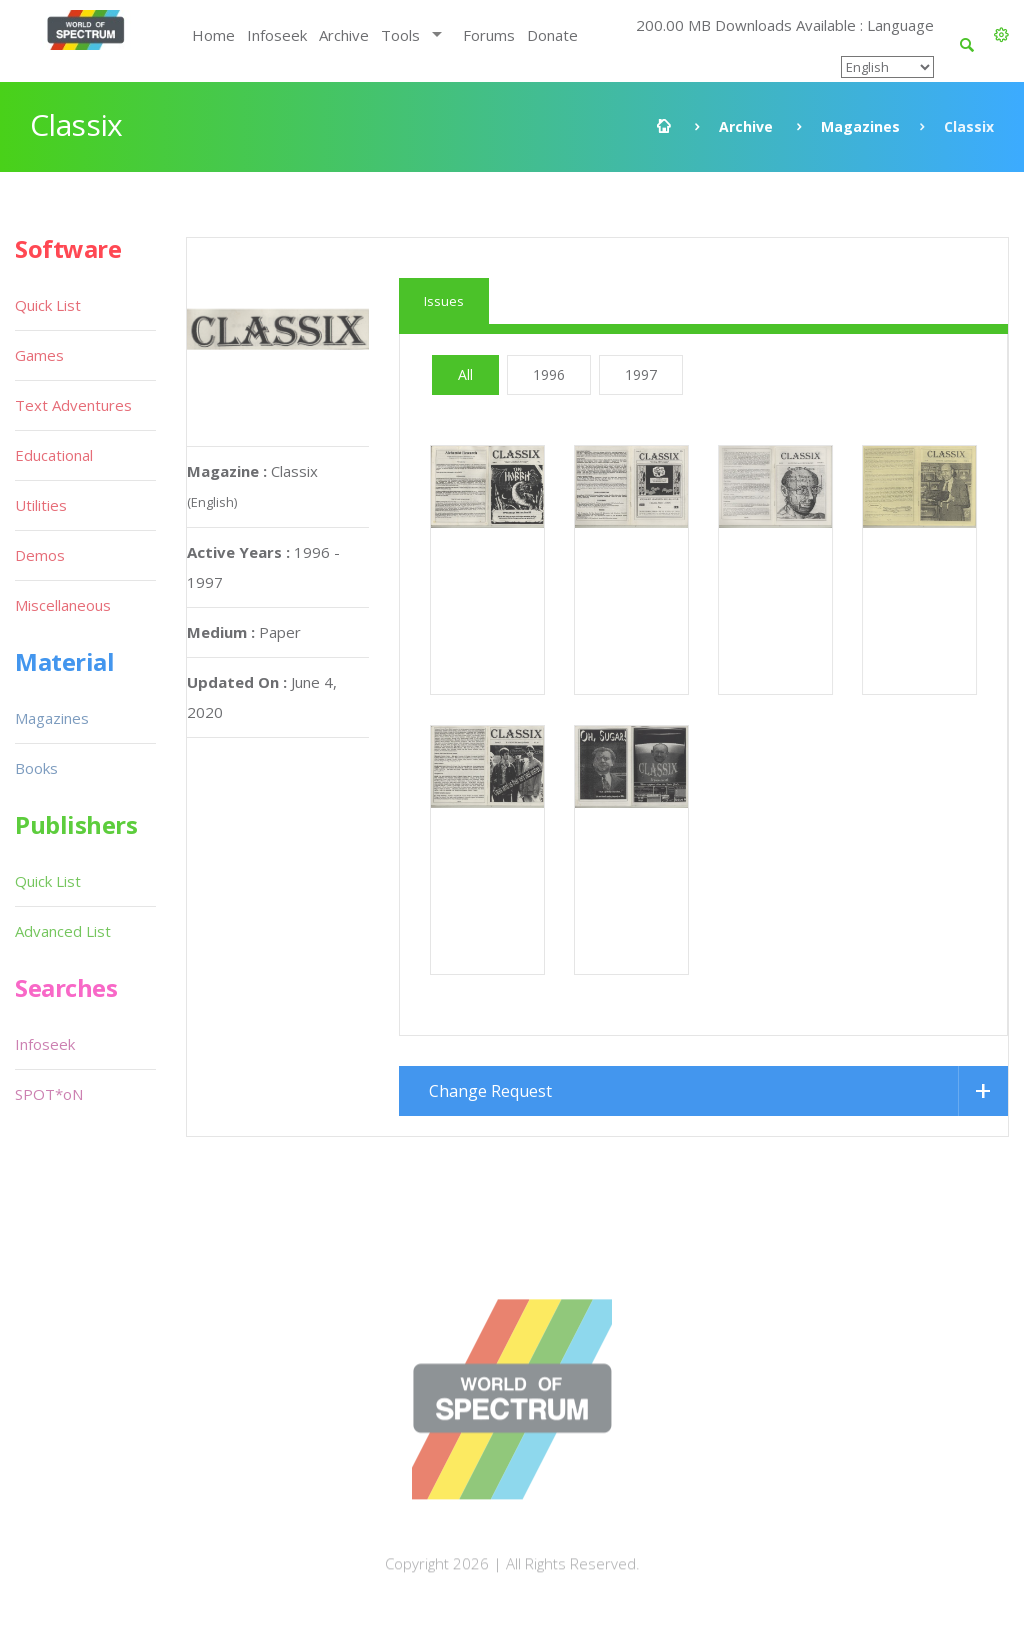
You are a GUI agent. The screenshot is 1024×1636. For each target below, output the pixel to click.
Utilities (41, 505)
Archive (344, 35)
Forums (489, 35)
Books (36, 768)
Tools (400, 35)
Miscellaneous (63, 605)
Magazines (860, 126)
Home (213, 35)
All (465, 374)
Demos (40, 555)
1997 (641, 374)
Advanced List (63, 931)
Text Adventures (73, 405)
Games (39, 355)
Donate (552, 35)
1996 (549, 374)
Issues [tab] (444, 301)
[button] (1001, 35)
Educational (54, 455)
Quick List (48, 305)
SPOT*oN (49, 1094)
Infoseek (277, 35)
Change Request (490, 1091)
